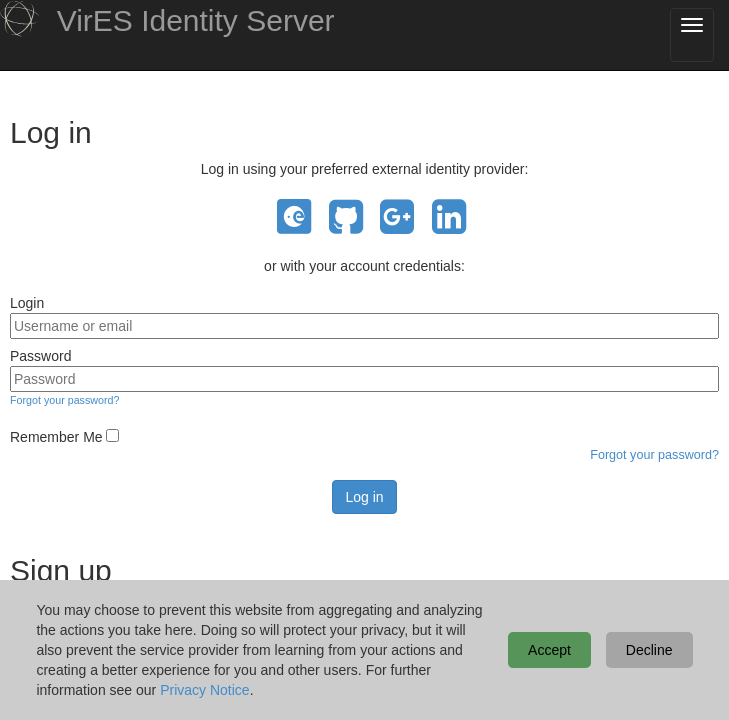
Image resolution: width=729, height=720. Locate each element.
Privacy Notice (204, 690)
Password (40, 356)
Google (397, 217)
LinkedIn (449, 217)
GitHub (346, 217)
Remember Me (56, 437)
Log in (364, 497)
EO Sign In (294, 217)
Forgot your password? (64, 400)
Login (27, 303)
